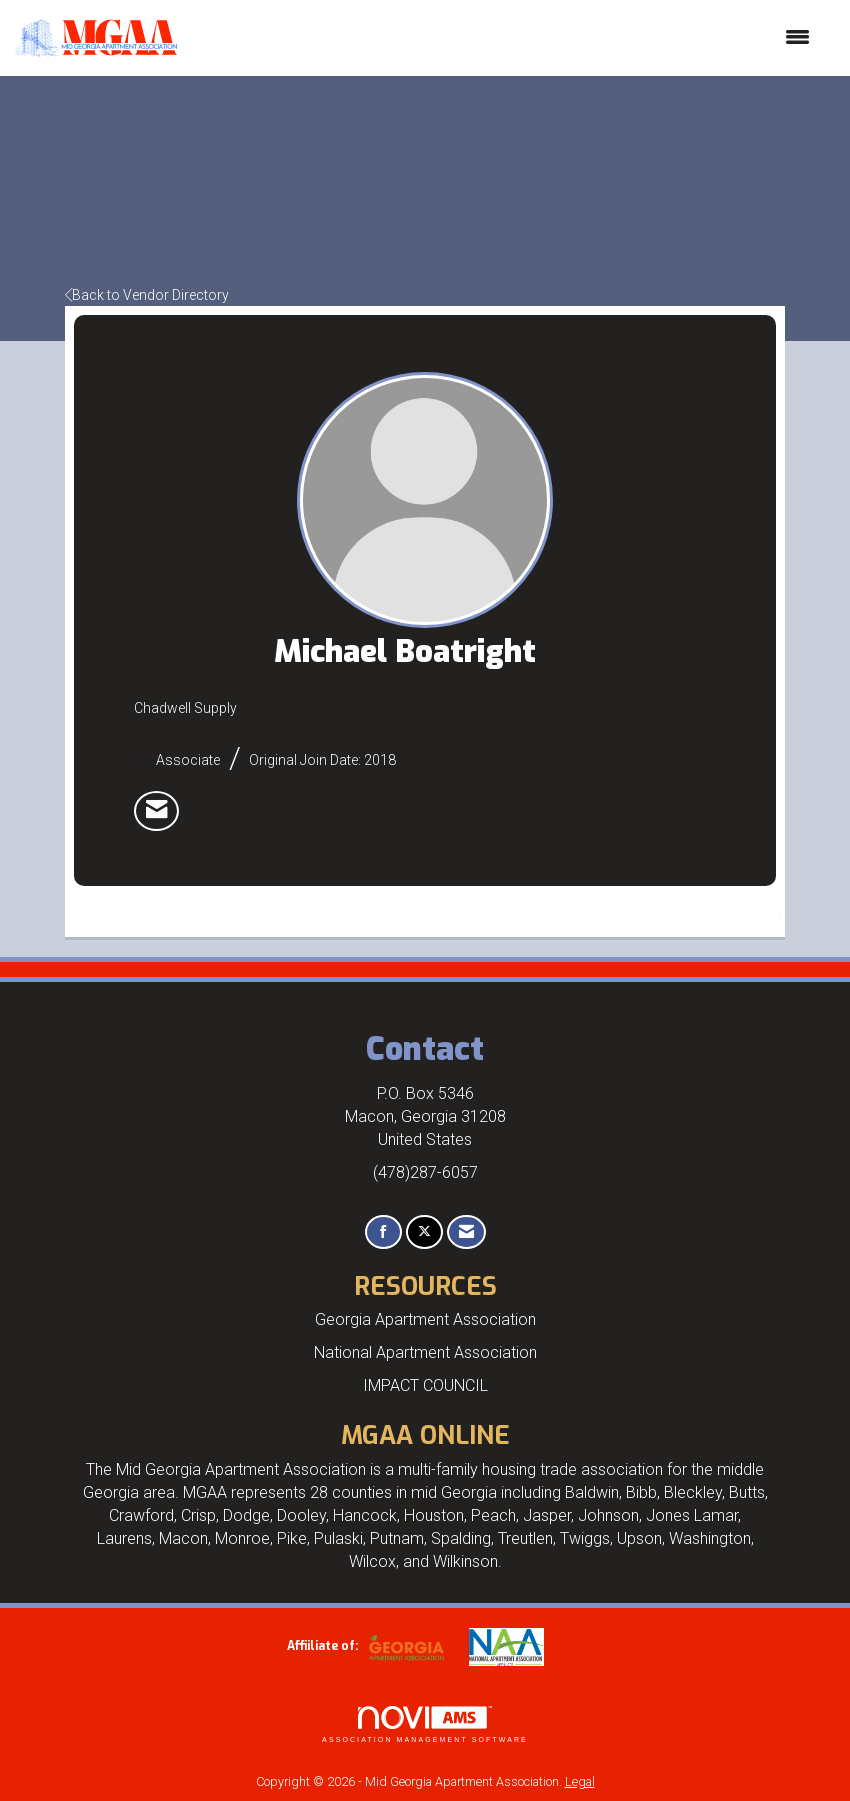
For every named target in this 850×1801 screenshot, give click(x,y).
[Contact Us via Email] (466, 1232)
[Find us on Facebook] (383, 1232)
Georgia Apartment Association (425, 1319)
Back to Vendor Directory (147, 295)
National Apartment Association (425, 1352)
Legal (580, 1781)
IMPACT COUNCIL (425, 1385)
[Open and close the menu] (503, 38)
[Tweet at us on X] (424, 1232)
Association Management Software (425, 1724)
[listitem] (156, 811)
